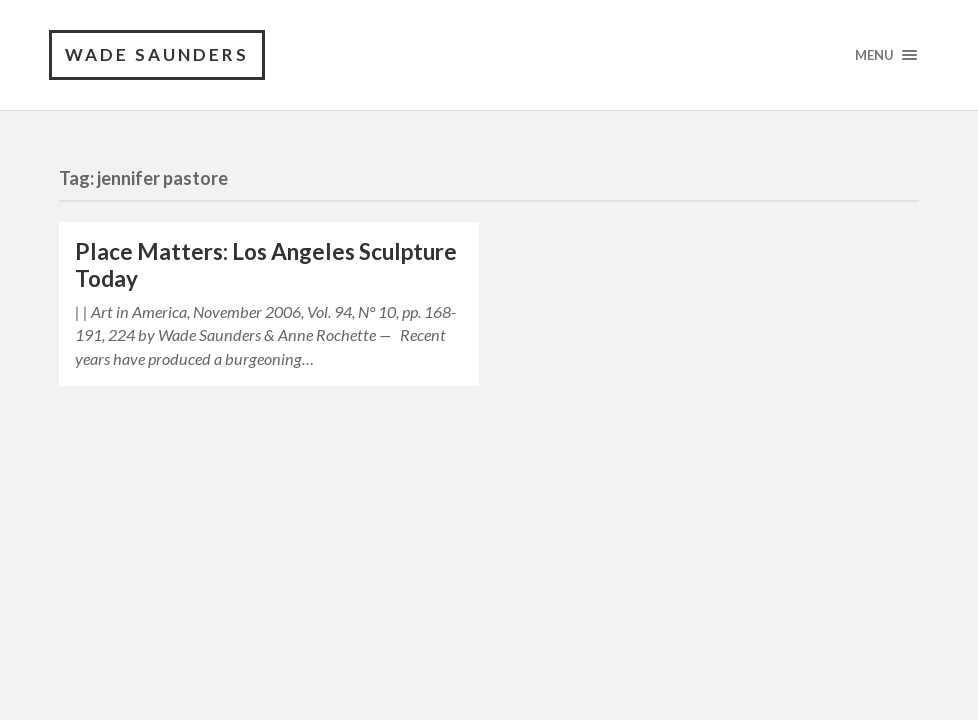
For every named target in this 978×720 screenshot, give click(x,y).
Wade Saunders (157, 54)
